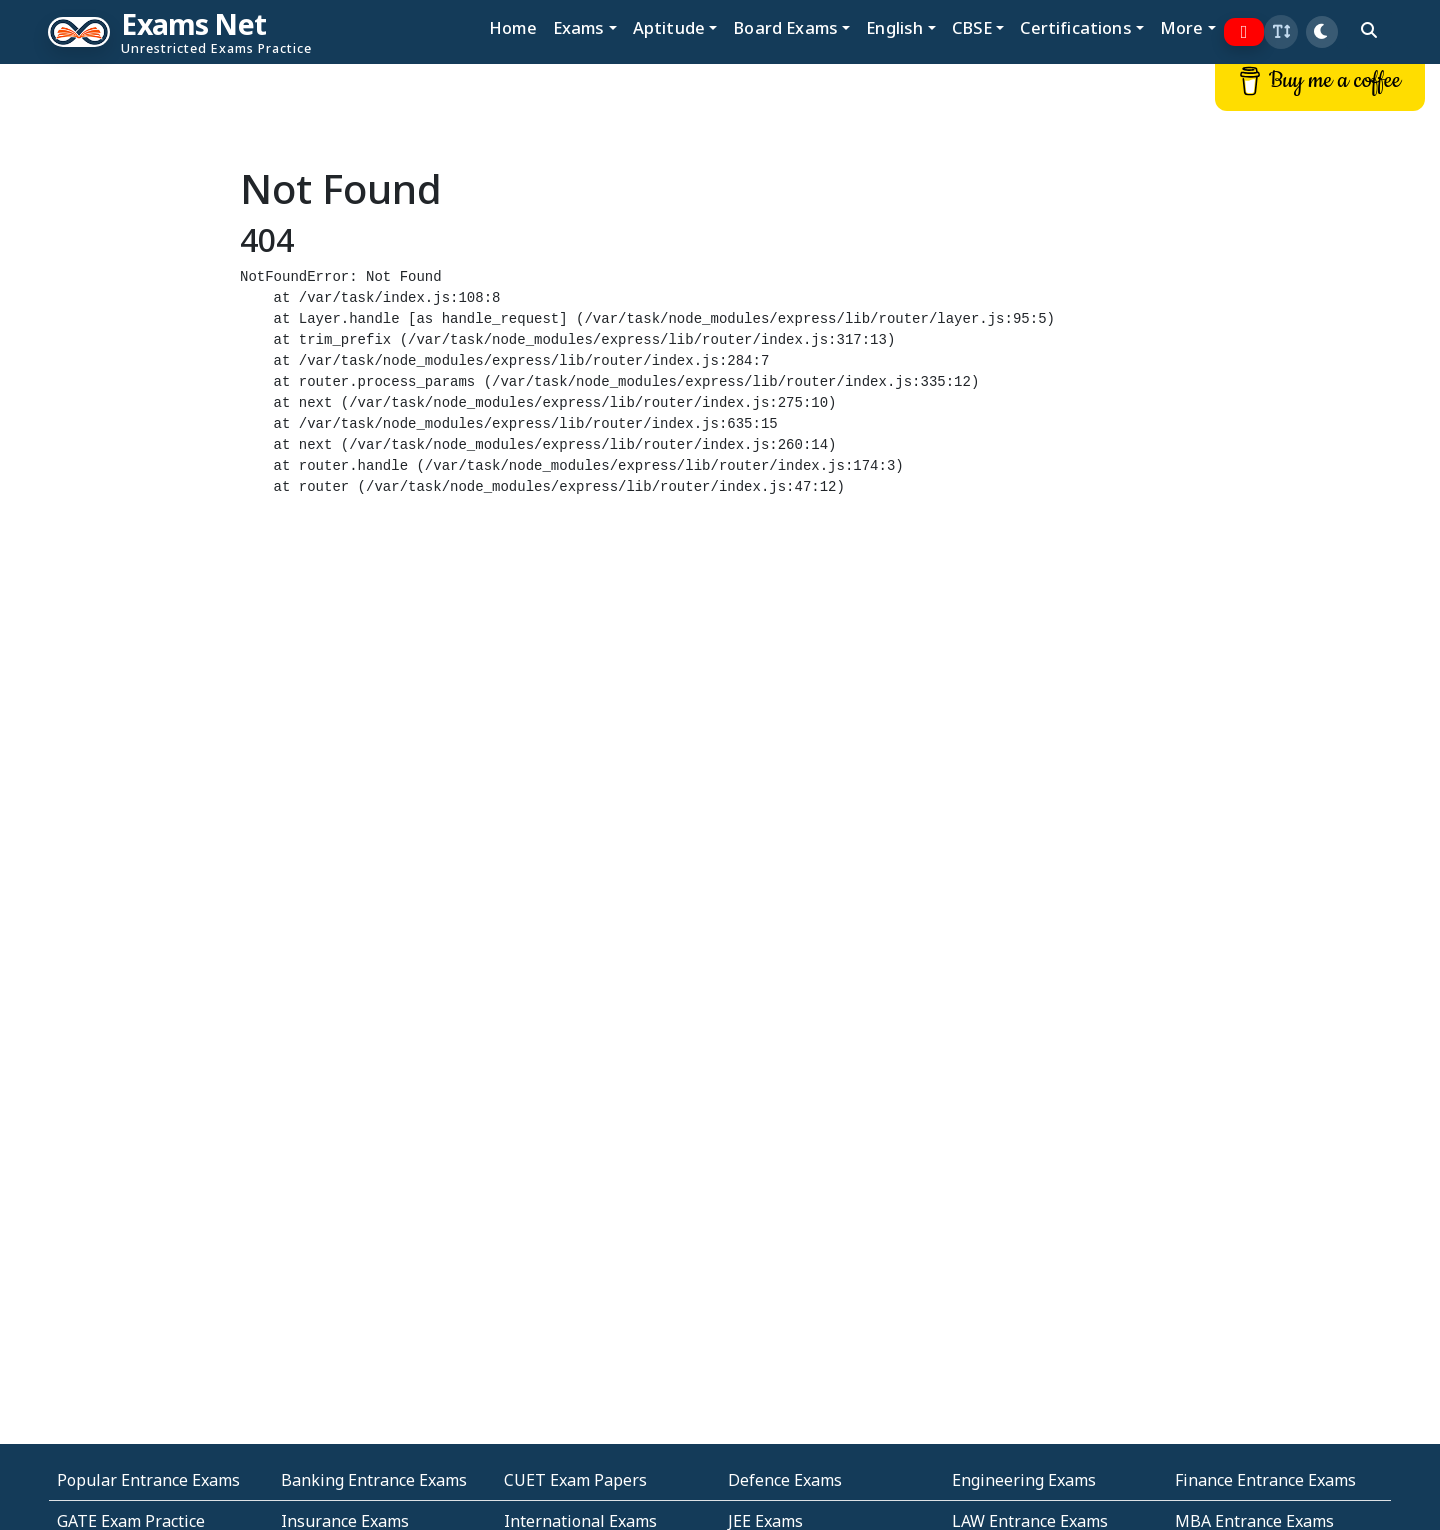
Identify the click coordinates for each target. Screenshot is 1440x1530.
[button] (1281, 32)
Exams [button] (579, 27)
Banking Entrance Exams (374, 1480)
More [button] (1182, 27)
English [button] (894, 27)
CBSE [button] (972, 27)
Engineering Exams (1024, 1480)
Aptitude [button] (669, 27)
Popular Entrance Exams (148, 1480)
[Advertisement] (120, 367)
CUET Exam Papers (575, 1480)
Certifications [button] (1075, 27)
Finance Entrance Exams (1265, 1480)
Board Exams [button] (785, 27)
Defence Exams (785, 1480)
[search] (1369, 30)
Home (513, 27)
